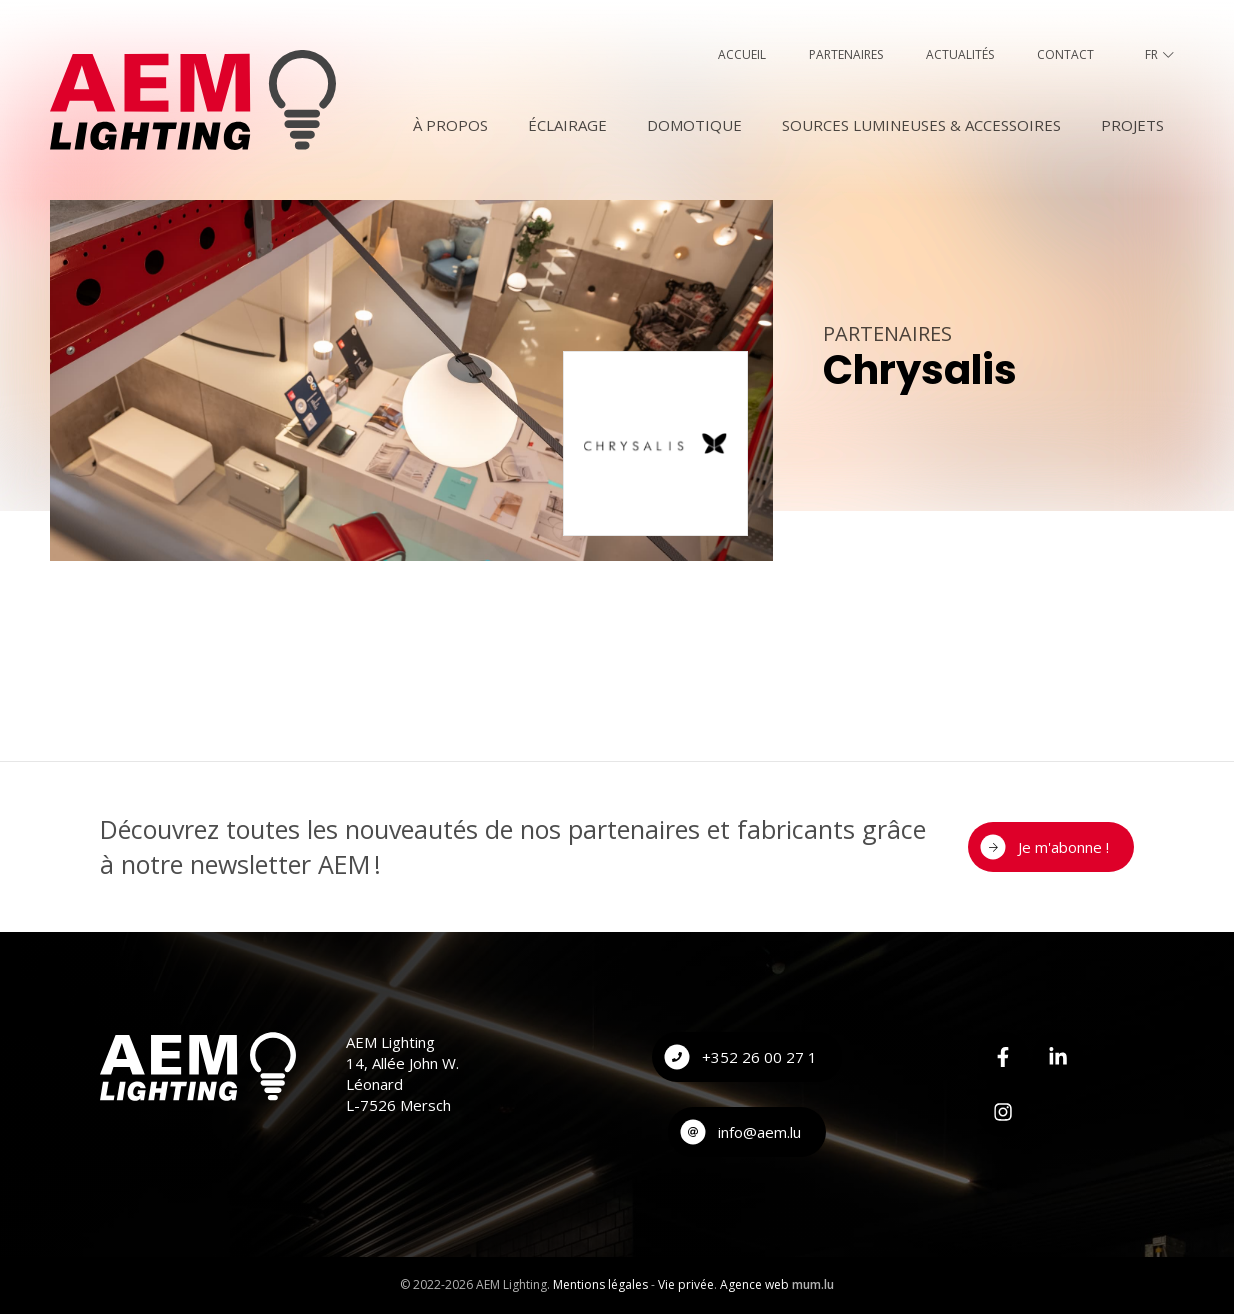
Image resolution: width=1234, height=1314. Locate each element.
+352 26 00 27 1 (759, 1057)
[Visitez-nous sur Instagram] (1003, 1112)
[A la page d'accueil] (193, 100)
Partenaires (846, 54)
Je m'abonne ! (1063, 847)
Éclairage (567, 125)
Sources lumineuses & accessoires (921, 125)
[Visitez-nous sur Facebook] (1003, 1057)
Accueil (742, 54)
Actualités (960, 54)
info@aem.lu (759, 1132)
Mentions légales (600, 1284)
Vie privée (686, 1284)
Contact (1065, 54)
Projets (1132, 125)
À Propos (450, 125)
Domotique (694, 125)
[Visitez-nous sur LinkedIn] (1058, 1057)
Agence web (754, 1284)
